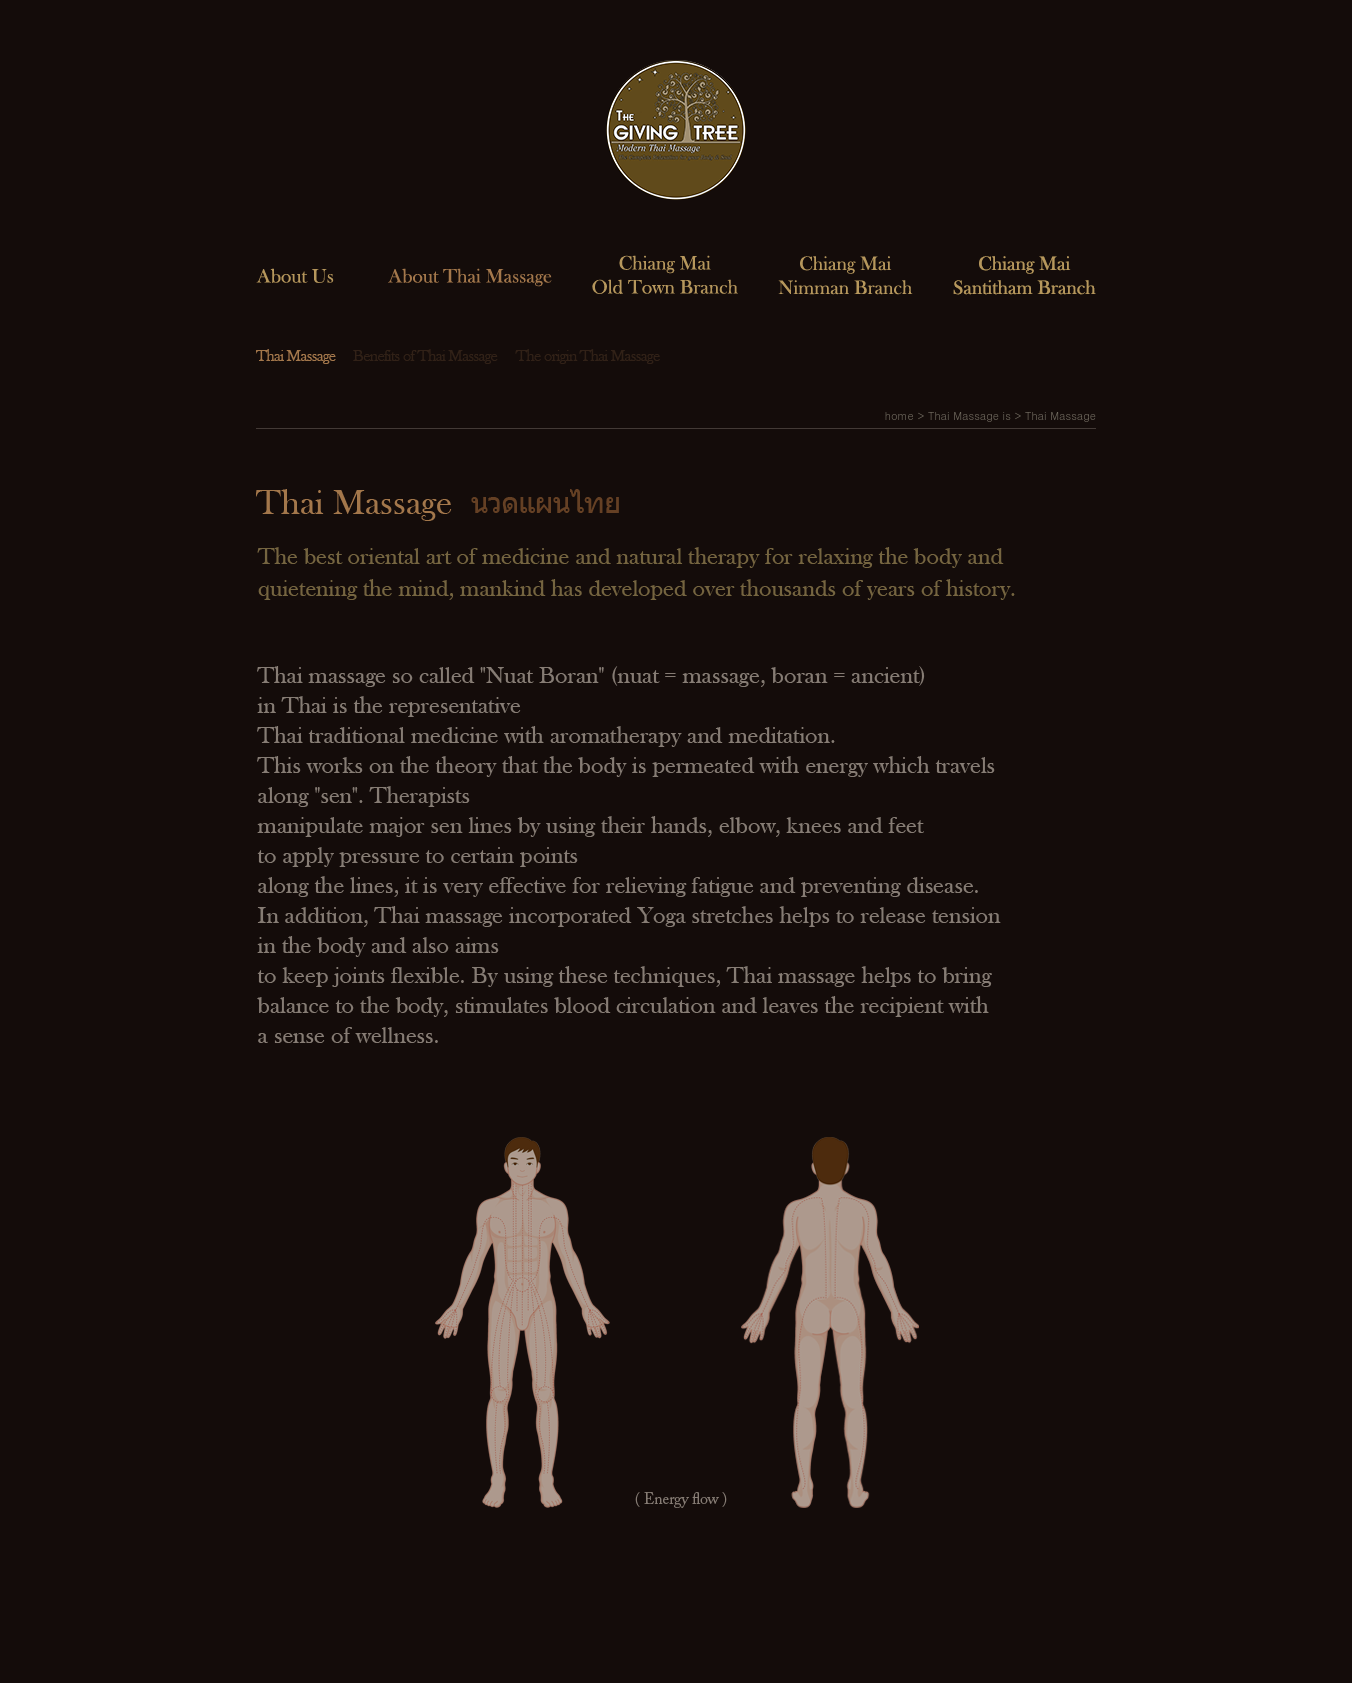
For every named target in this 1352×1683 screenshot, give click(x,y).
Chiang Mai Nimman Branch (845, 274)
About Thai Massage (470, 274)
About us (295, 274)
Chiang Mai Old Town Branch (665, 274)
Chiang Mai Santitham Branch (1024, 274)
